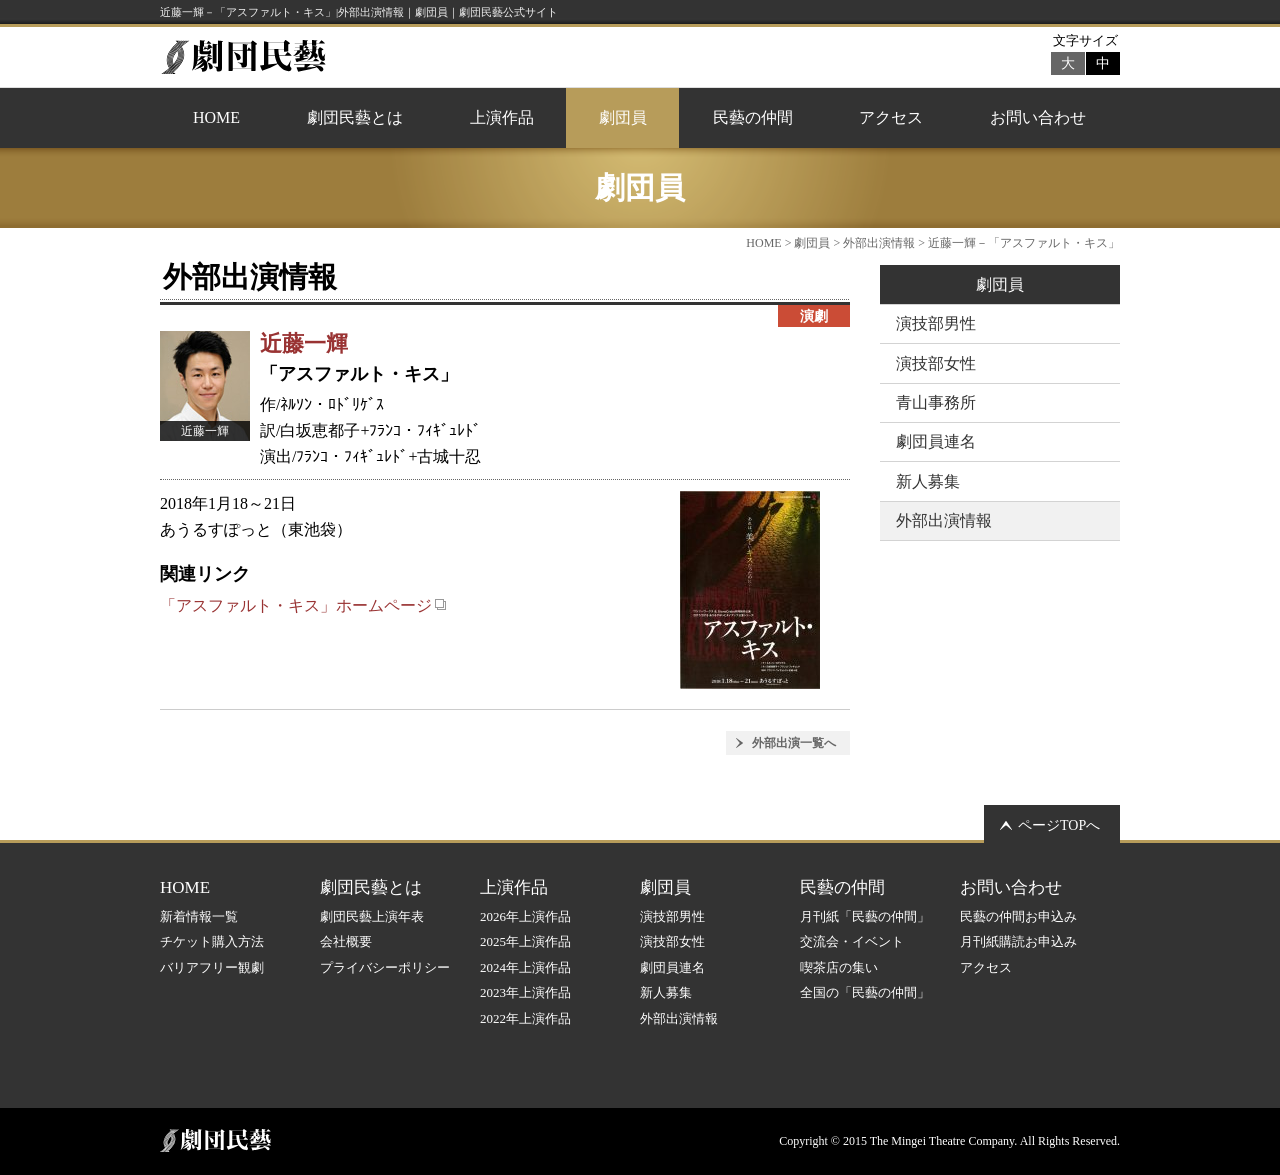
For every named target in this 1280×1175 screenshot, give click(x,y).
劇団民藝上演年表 (372, 916)
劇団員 (623, 117)
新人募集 (928, 481)
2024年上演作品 (525, 967)
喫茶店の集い (839, 967)
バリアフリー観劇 (212, 967)
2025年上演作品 (525, 941)
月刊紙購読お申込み (1018, 941)
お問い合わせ (1038, 117)
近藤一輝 (304, 343)
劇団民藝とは (355, 117)
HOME (216, 117)
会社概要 (346, 941)
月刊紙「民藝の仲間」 (865, 916)
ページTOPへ (1059, 825)
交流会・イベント (852, 941)
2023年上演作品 (525, 992)
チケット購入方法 (212, 941)
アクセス (891, 117)
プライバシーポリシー (385, 967)
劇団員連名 (936, 441)
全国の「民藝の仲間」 (865, 992)
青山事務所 (936, 402)
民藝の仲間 (753, 117)
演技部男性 (936, 323)
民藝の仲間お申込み (1018, 916)
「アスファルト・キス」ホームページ (303, 605)
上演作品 (502, 117)
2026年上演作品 (525, 916)
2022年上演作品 (525, 1018)
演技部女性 (936, 363)
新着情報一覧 (199, 916)
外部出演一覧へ (794, 743)
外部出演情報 (879, 243)
